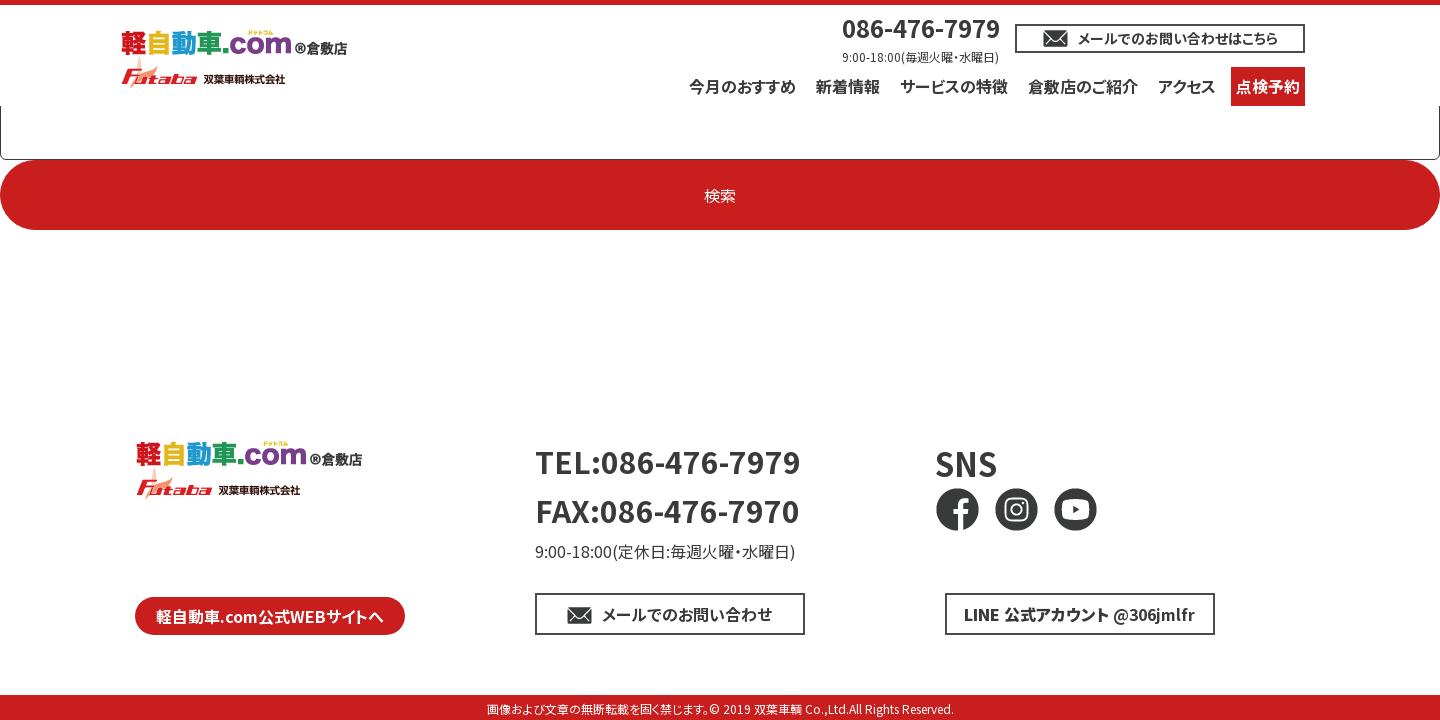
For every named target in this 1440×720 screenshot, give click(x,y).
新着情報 (848, 86)
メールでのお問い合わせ (687, 614)
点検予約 (1268, 86)
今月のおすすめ (742, 86)
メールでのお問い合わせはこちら (1178, 38)
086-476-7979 (921, 27)
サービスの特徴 (954, 86)
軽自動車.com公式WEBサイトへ (270, 616)
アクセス (1187, 86)
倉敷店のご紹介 (1083, 86)
